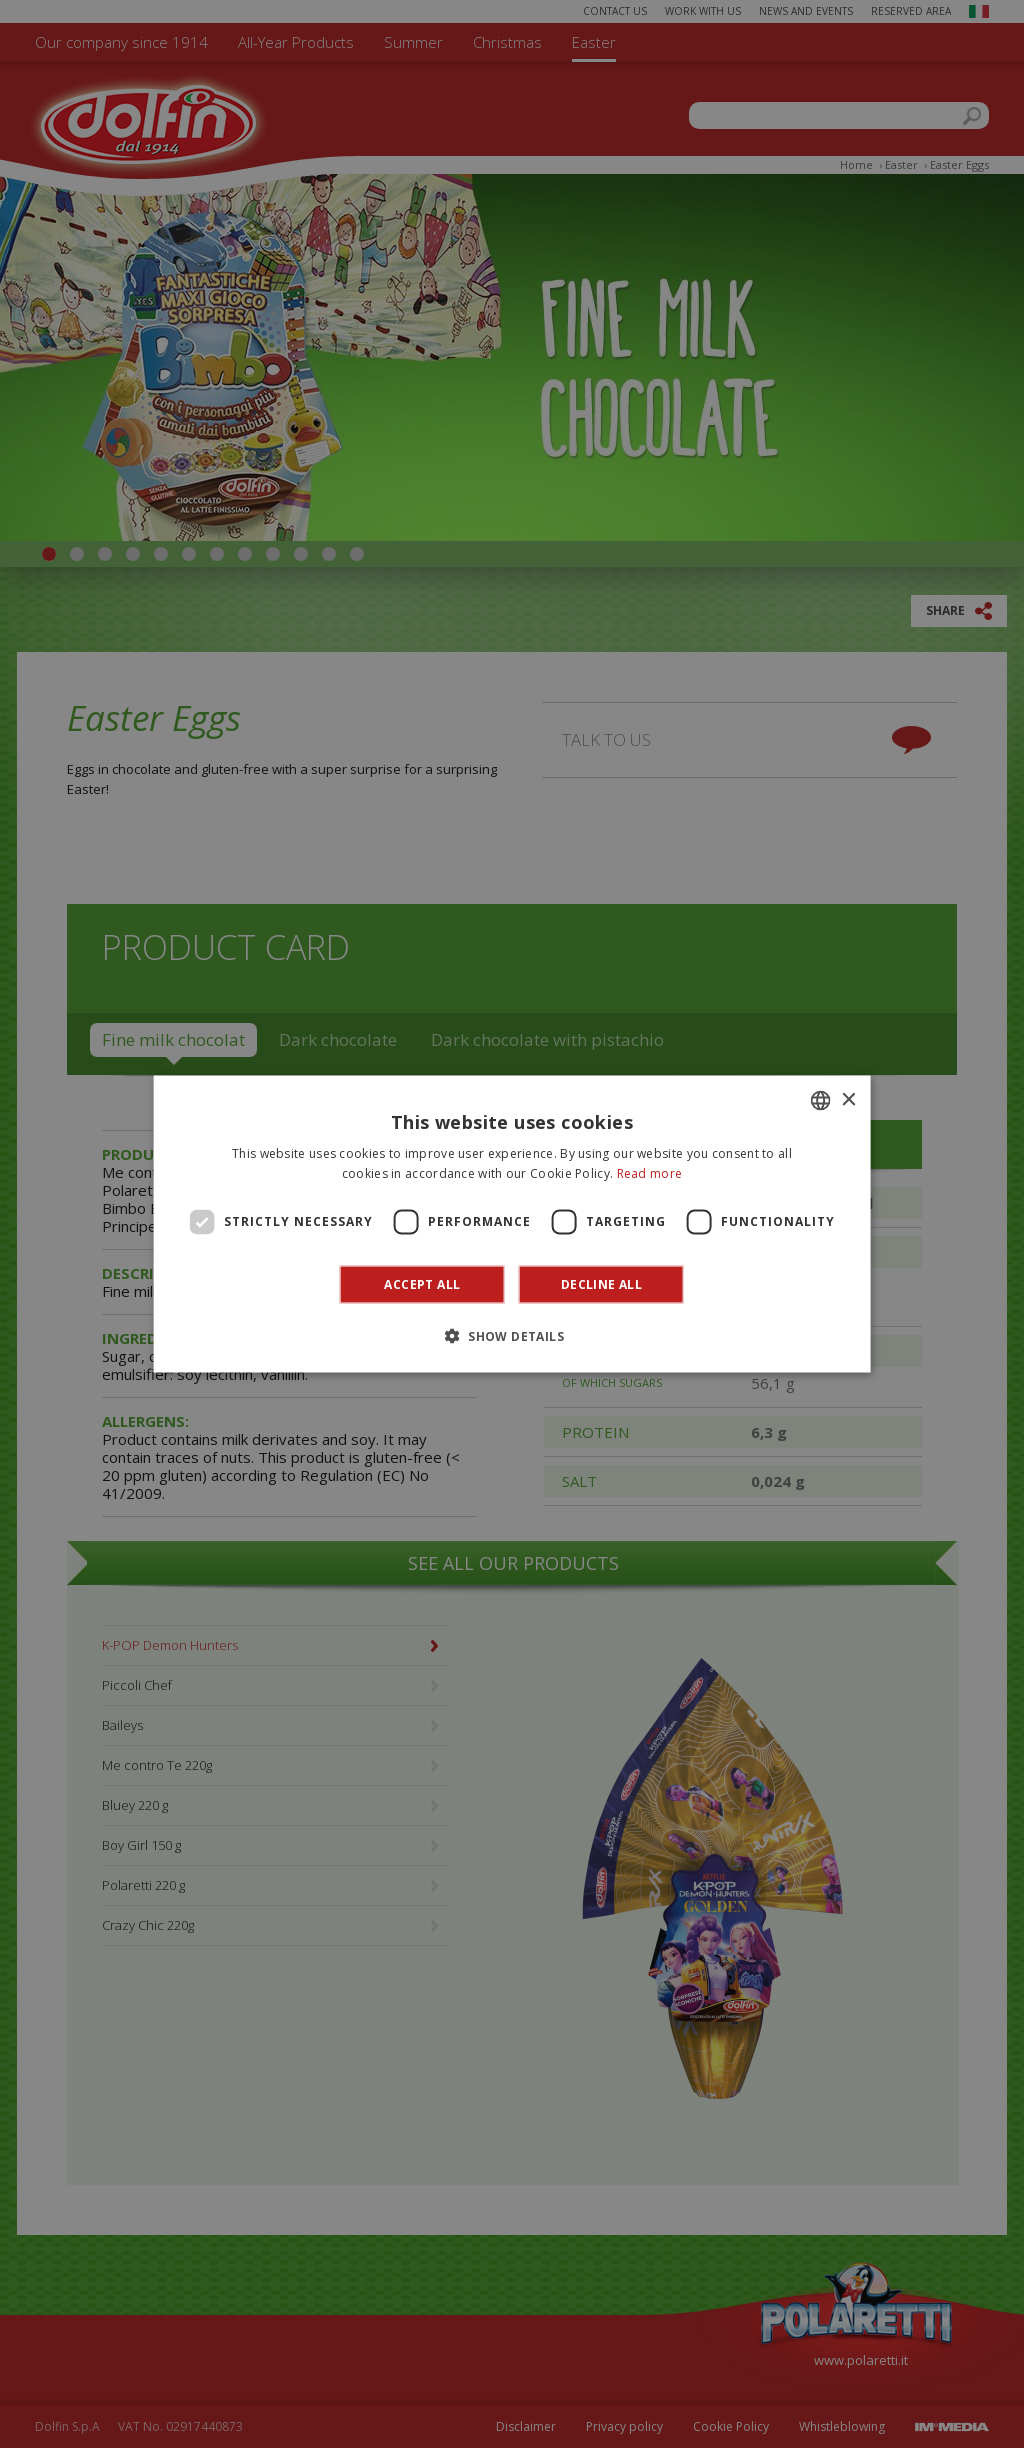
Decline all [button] (601, 1283)
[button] (512, 1335)
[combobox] (820, 1101)
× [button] (847, 1099)
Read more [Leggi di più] (650, 1173)
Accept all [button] (422, 1283)
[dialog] (512, 1224)
